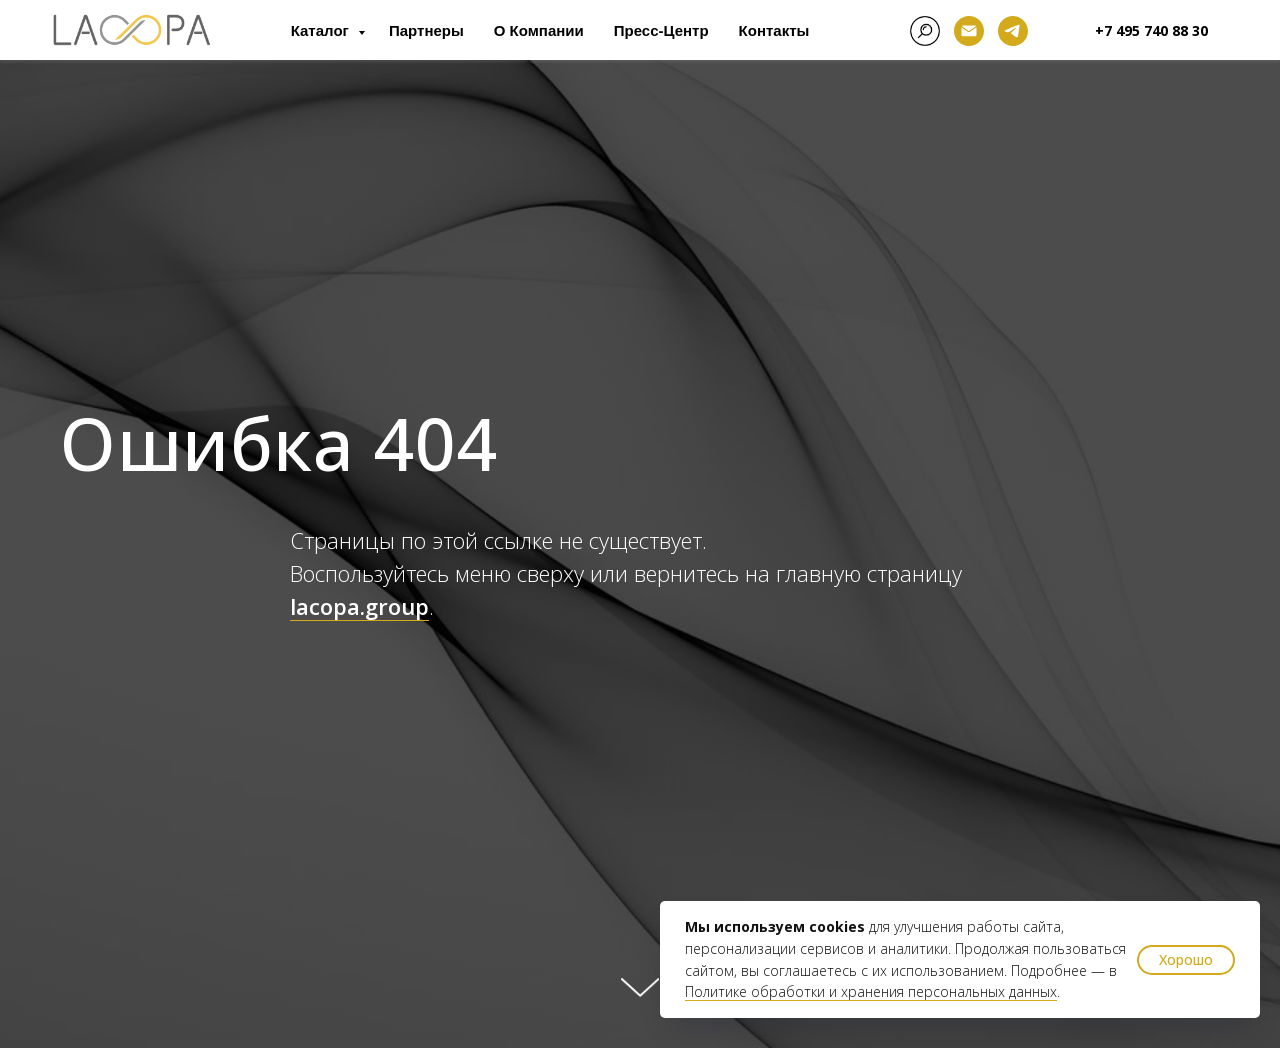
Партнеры (426, 30)
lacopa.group (359, 606)
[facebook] (925, 31)
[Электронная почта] (969, 31)
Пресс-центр (661, 30)
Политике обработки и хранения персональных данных (871, 991)
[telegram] (1013, 31)
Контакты (774, 30)
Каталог (322, 30)
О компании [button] (539, 30)
